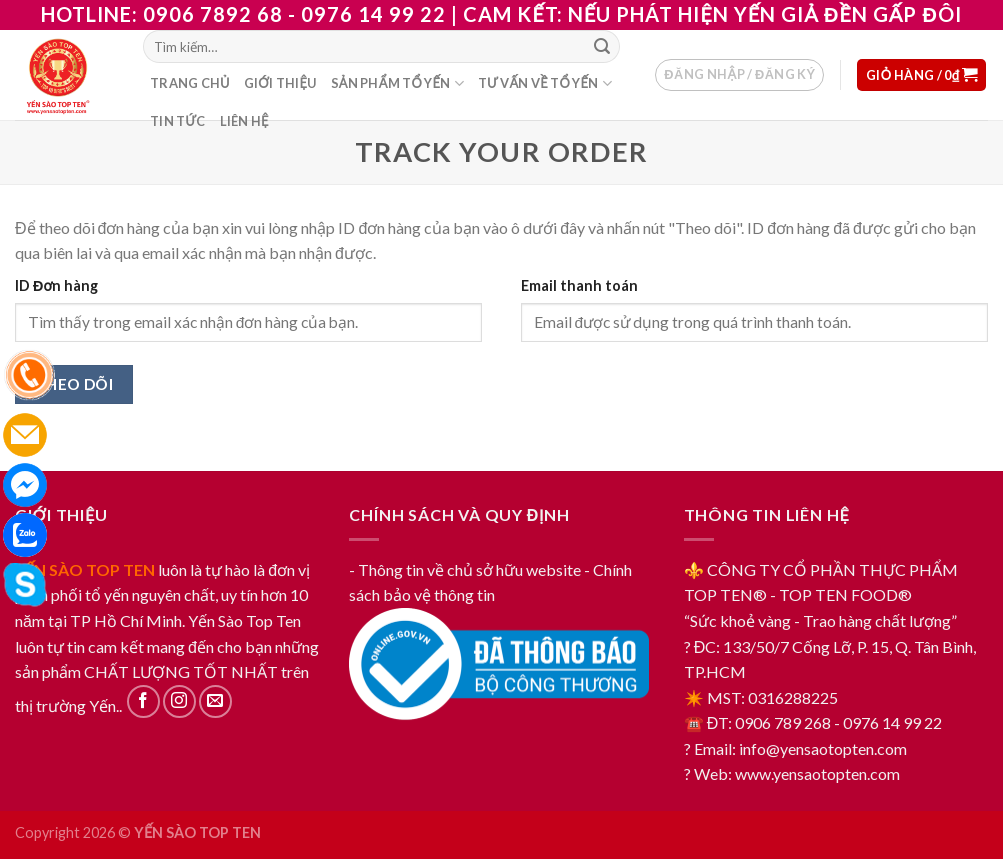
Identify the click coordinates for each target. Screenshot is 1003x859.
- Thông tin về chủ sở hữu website (465, 569)
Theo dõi (74, 384)
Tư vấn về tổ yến (545, 83)
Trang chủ (190, 83)
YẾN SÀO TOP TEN (85, 569)
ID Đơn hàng (56, 285)
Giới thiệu (280, 83)
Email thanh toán (579, 285)
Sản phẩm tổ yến (397, 83)
